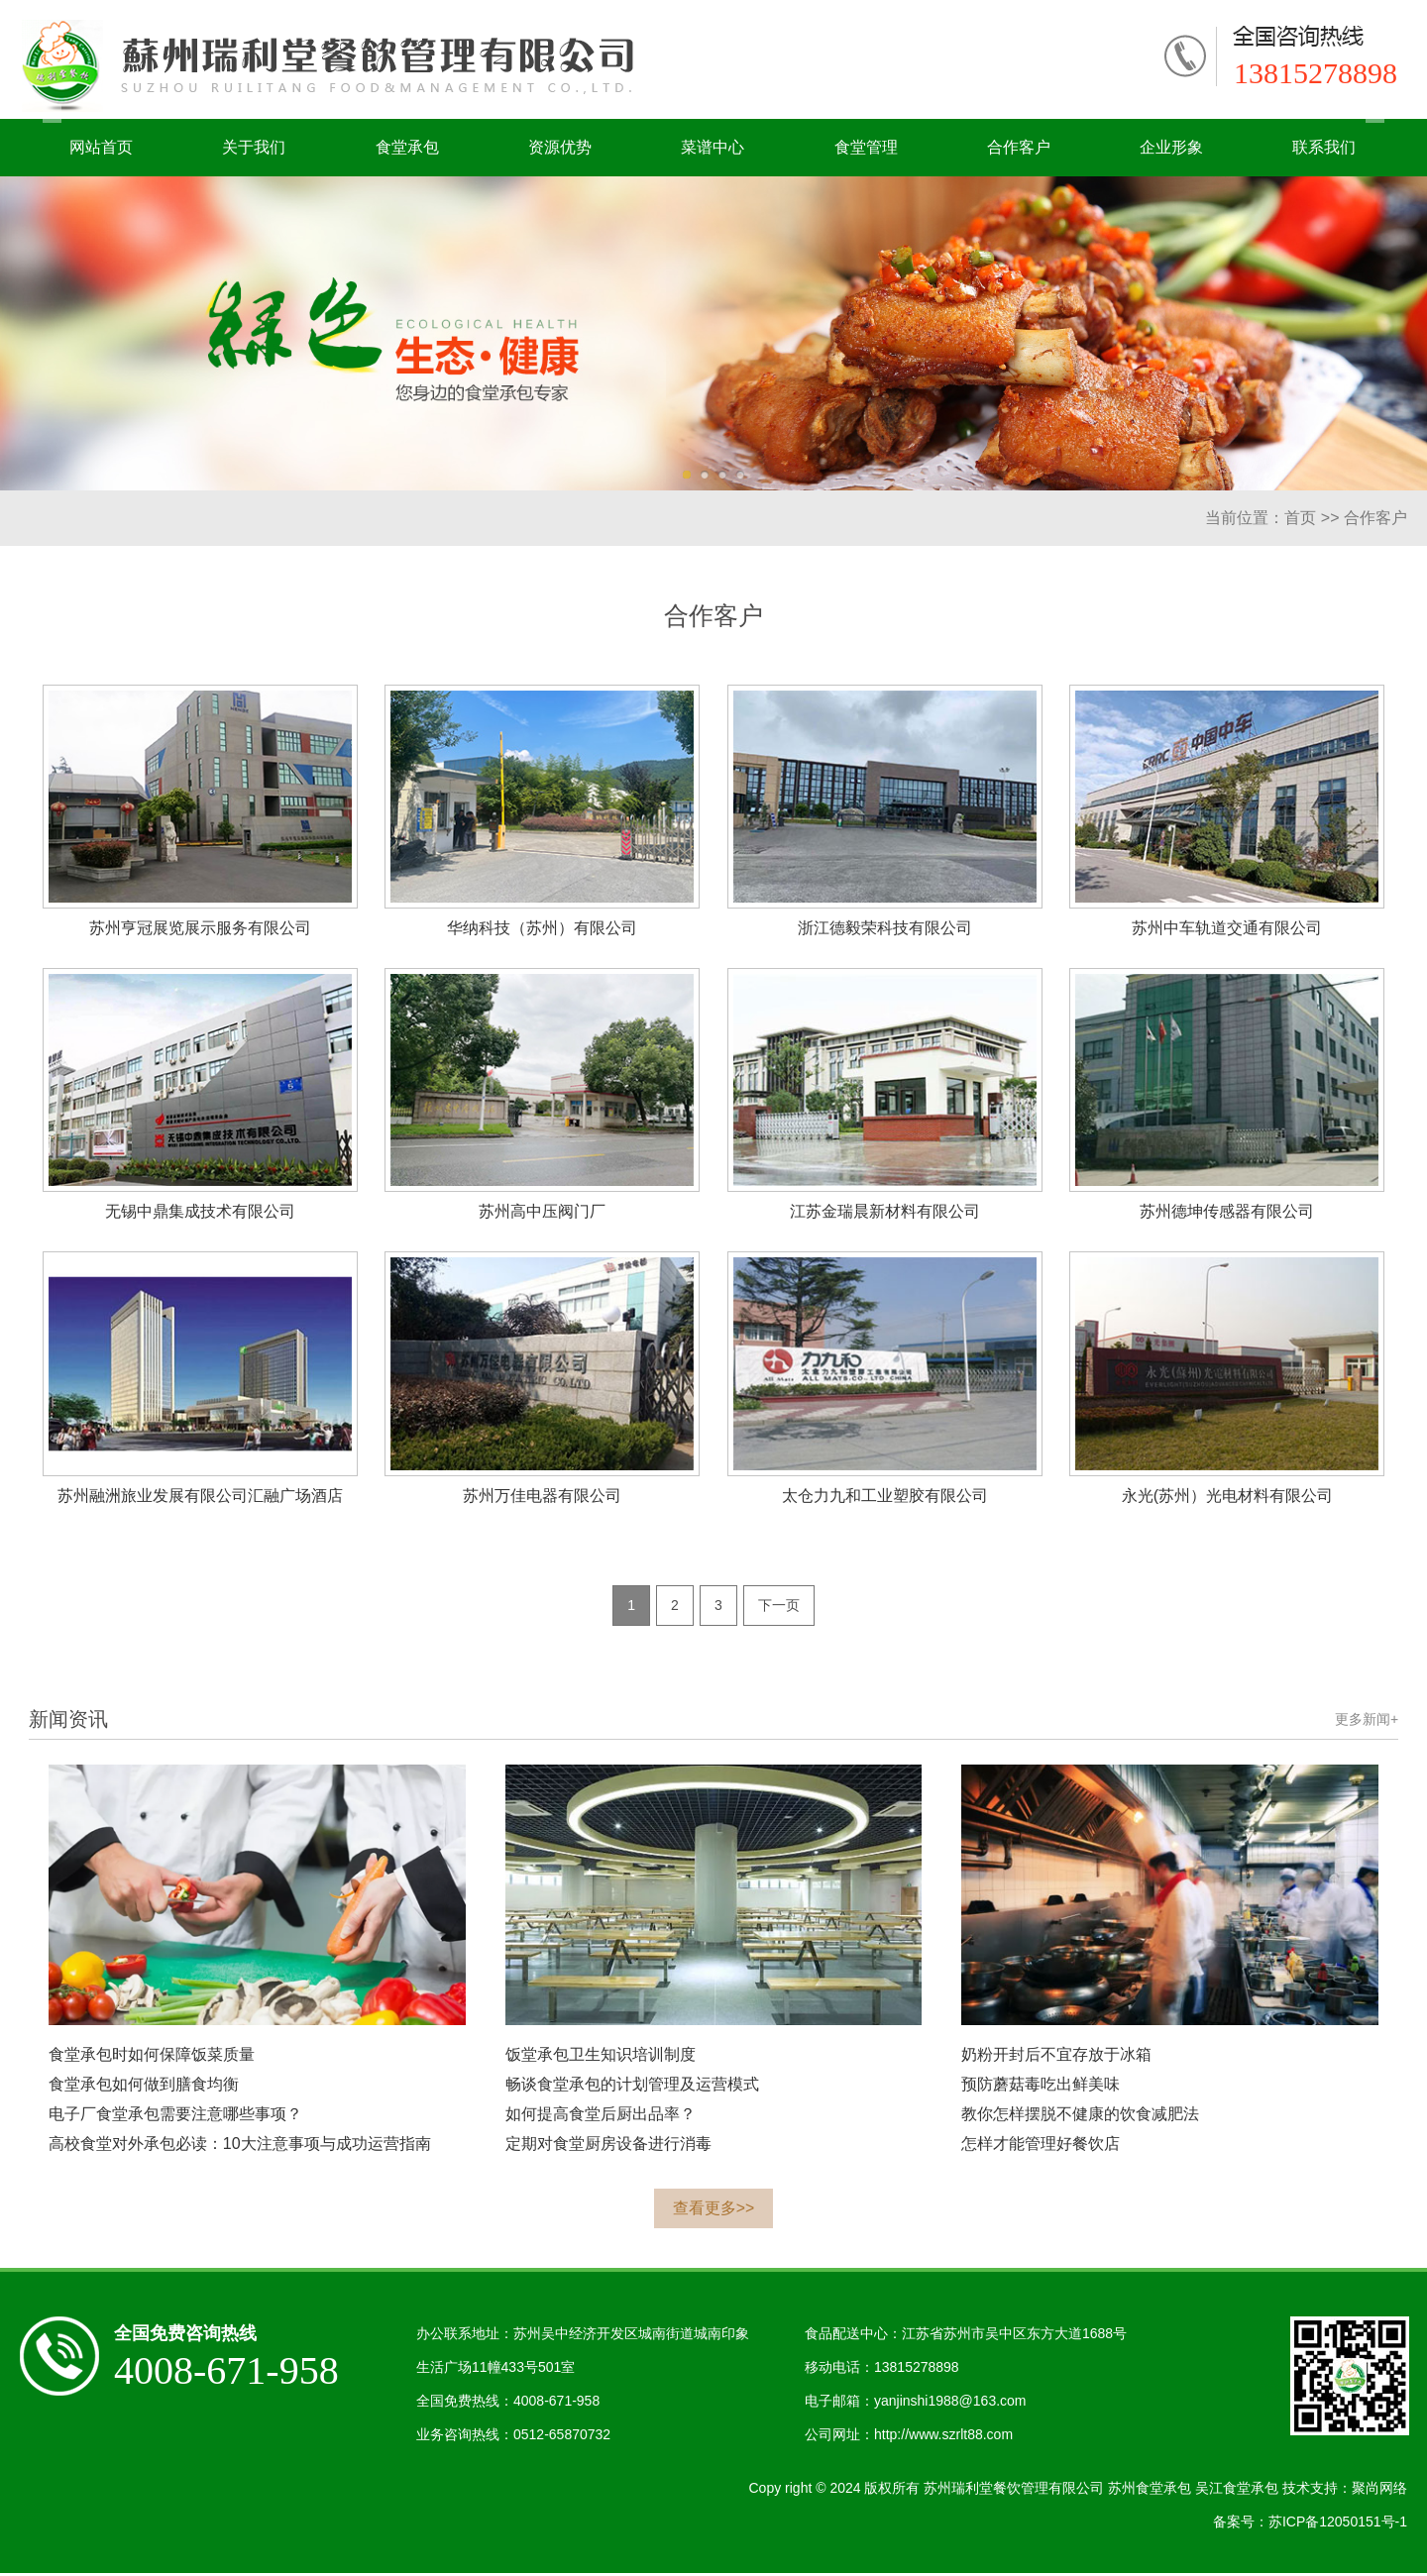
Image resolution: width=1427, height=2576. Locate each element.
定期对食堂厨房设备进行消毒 (608, 2146)
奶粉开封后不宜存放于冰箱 (1056, 2057)
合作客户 (1018, 147)
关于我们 (253, 147)
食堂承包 (407, 147)
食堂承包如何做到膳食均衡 (144, 2087)
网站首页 (101, 147)
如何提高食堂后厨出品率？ (600, 2116)
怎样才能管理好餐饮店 (1040, 2146)
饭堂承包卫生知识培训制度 (600, 2057)
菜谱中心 (712, 147)
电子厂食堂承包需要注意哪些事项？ (175, 2116)
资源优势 (560, 147)
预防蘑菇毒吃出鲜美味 (1040, 2087)
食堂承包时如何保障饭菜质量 (152, 2057)
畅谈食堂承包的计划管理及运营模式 (632, 2087)
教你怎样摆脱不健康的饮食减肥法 (1080, 2116)
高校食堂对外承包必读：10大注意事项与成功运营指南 (240, 2146)
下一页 (779, 1607)
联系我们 (1324, 147)
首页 (1300, 517)
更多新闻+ (1366, 1722)
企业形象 (1171, 147)
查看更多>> (714, 2210)
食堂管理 (866, 147)
